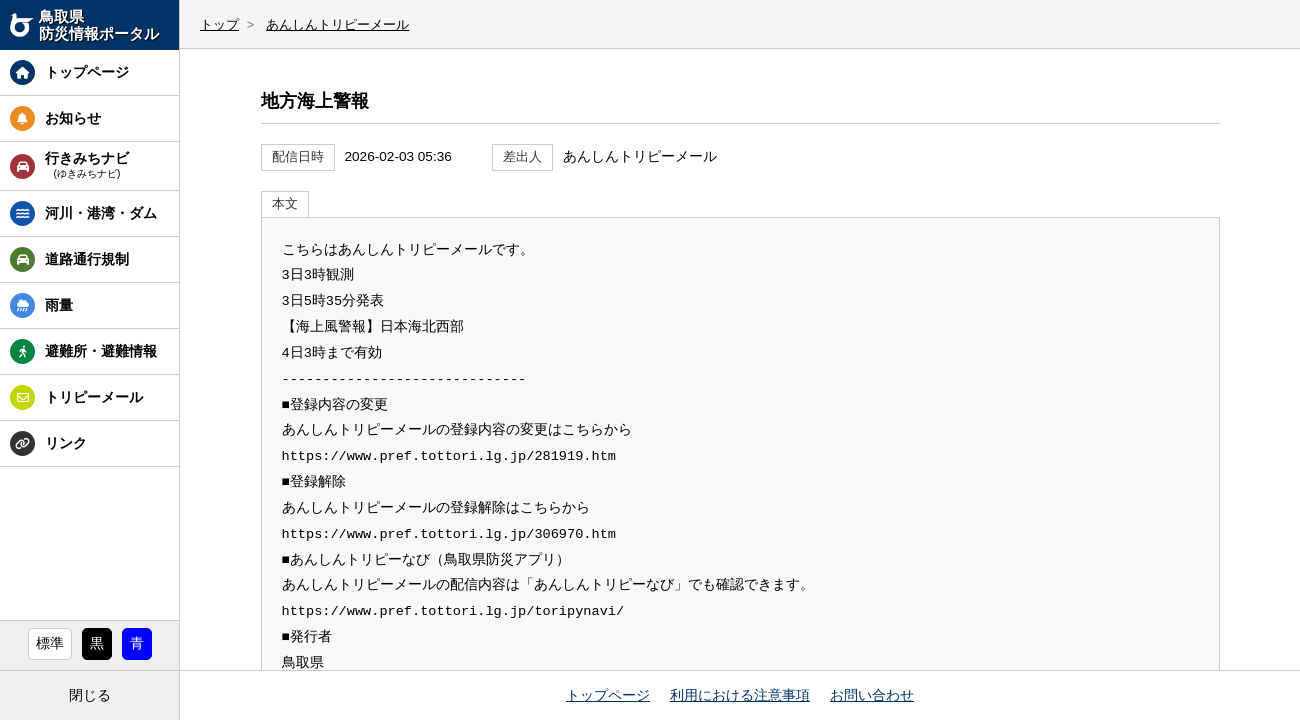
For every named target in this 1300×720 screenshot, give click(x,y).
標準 (50, 643)
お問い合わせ (872, 695)
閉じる (90, 695)
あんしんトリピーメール (337, 24)
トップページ (608, 695)
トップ (219, 24)
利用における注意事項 (740, 695)
